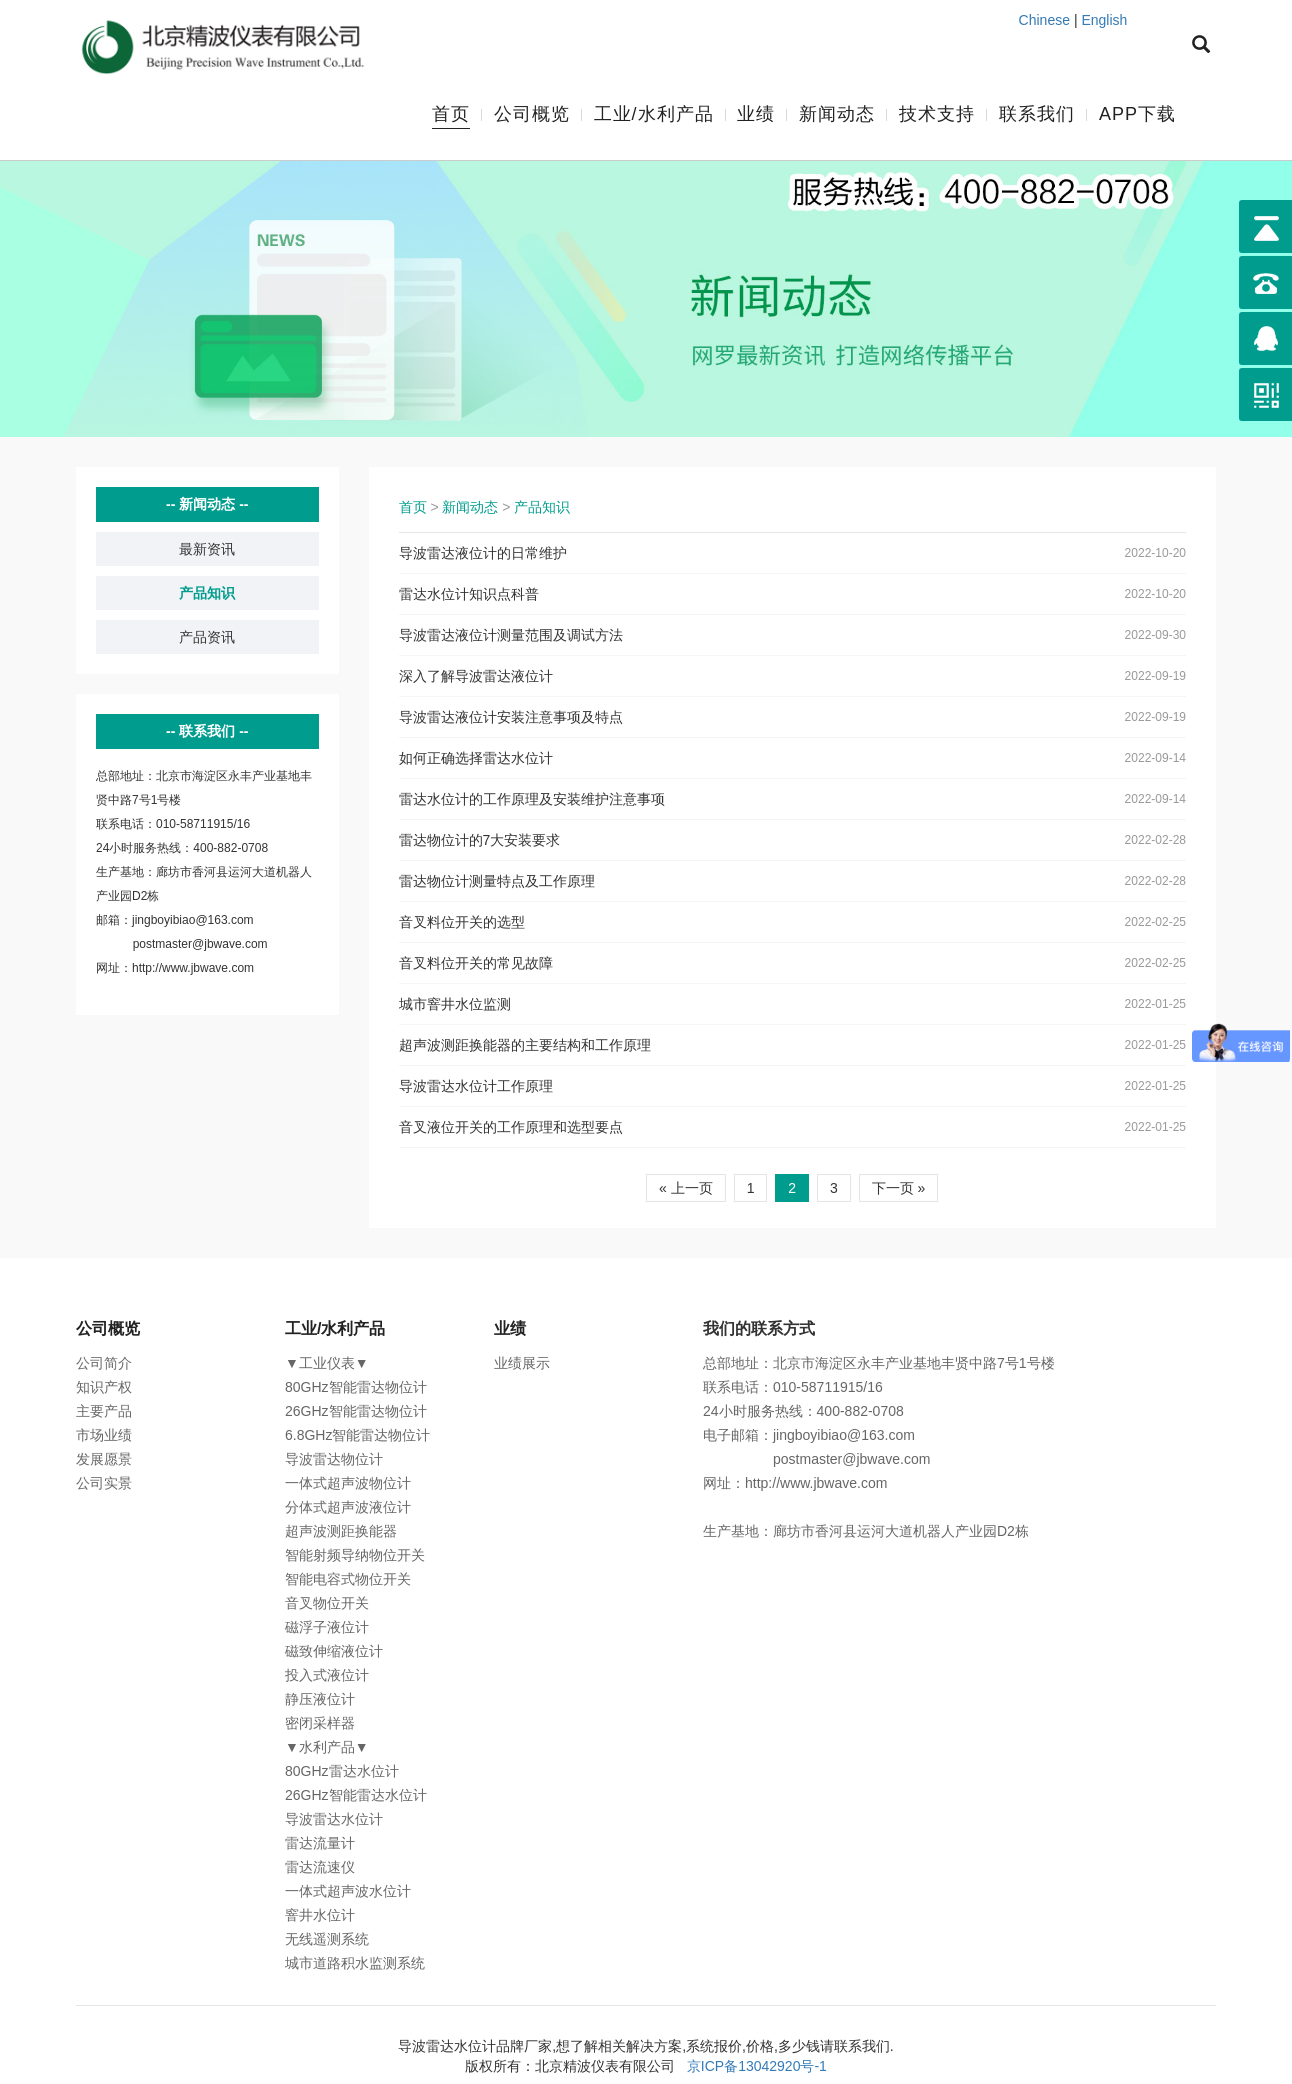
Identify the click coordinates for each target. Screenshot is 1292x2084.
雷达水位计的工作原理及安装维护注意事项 (532, 800)
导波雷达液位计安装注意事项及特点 (511, 718)
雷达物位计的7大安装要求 (480, 841)
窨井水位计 (320, 1916)
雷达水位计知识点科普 (469, 595)
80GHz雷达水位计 (342, 1772)
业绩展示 (522, 1364)
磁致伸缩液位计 (334, 1652)
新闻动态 (837, 115)
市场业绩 (104, 1436)
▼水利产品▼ (327, 1748)
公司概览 (532, 115)
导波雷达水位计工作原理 (476, 1087)
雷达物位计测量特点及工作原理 (497, 882)
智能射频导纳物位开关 (355, 1556)
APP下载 (1137, 115)
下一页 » (899, 1189)
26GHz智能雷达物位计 (356, 1412)
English (1104, 20)
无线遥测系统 (327, 1940)
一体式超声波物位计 (348, 1484)
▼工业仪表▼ (327, 1364)
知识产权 (104, 1388)
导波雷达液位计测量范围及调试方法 (511, 636)
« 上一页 (686, 1189)
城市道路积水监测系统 (355, 1964)
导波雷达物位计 (334, 1460)
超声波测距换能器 (341, 1532)
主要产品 (104, 1412)
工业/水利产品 (654, 115)
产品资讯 (207, 638)
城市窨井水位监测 (455, 1005)
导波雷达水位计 (334, 1820)
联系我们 (1037, 115)
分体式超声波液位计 (348, 1508)
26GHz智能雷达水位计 (356, 1796)
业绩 (756, 115)
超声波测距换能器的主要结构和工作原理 (525, 1046)
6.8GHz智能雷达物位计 (357, 1436)
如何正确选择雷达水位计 (476, 759)
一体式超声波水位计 (348, 1892)
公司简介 (104, 1364)
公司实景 (104, 1484)
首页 (451, 115)
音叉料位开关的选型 (462, 923)
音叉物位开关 (327, 1604)
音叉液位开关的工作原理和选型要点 (511, 1128)
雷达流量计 (320, 1844)
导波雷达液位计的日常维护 (483, 554)
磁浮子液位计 (327, 1628)
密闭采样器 (320, 1724)
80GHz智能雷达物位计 (356, 1388)
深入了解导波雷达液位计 (476, 677)
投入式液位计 (327, 1676)
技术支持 (937, 115)
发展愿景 (104, 1460)
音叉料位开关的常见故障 (476, 964)
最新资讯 (207, 550)
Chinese (1044, 20)
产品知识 (207, 594)
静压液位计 (320, 1700)
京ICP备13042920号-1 (757, 2067)
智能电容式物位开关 (348, 1580)
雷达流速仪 (320, 1868)
